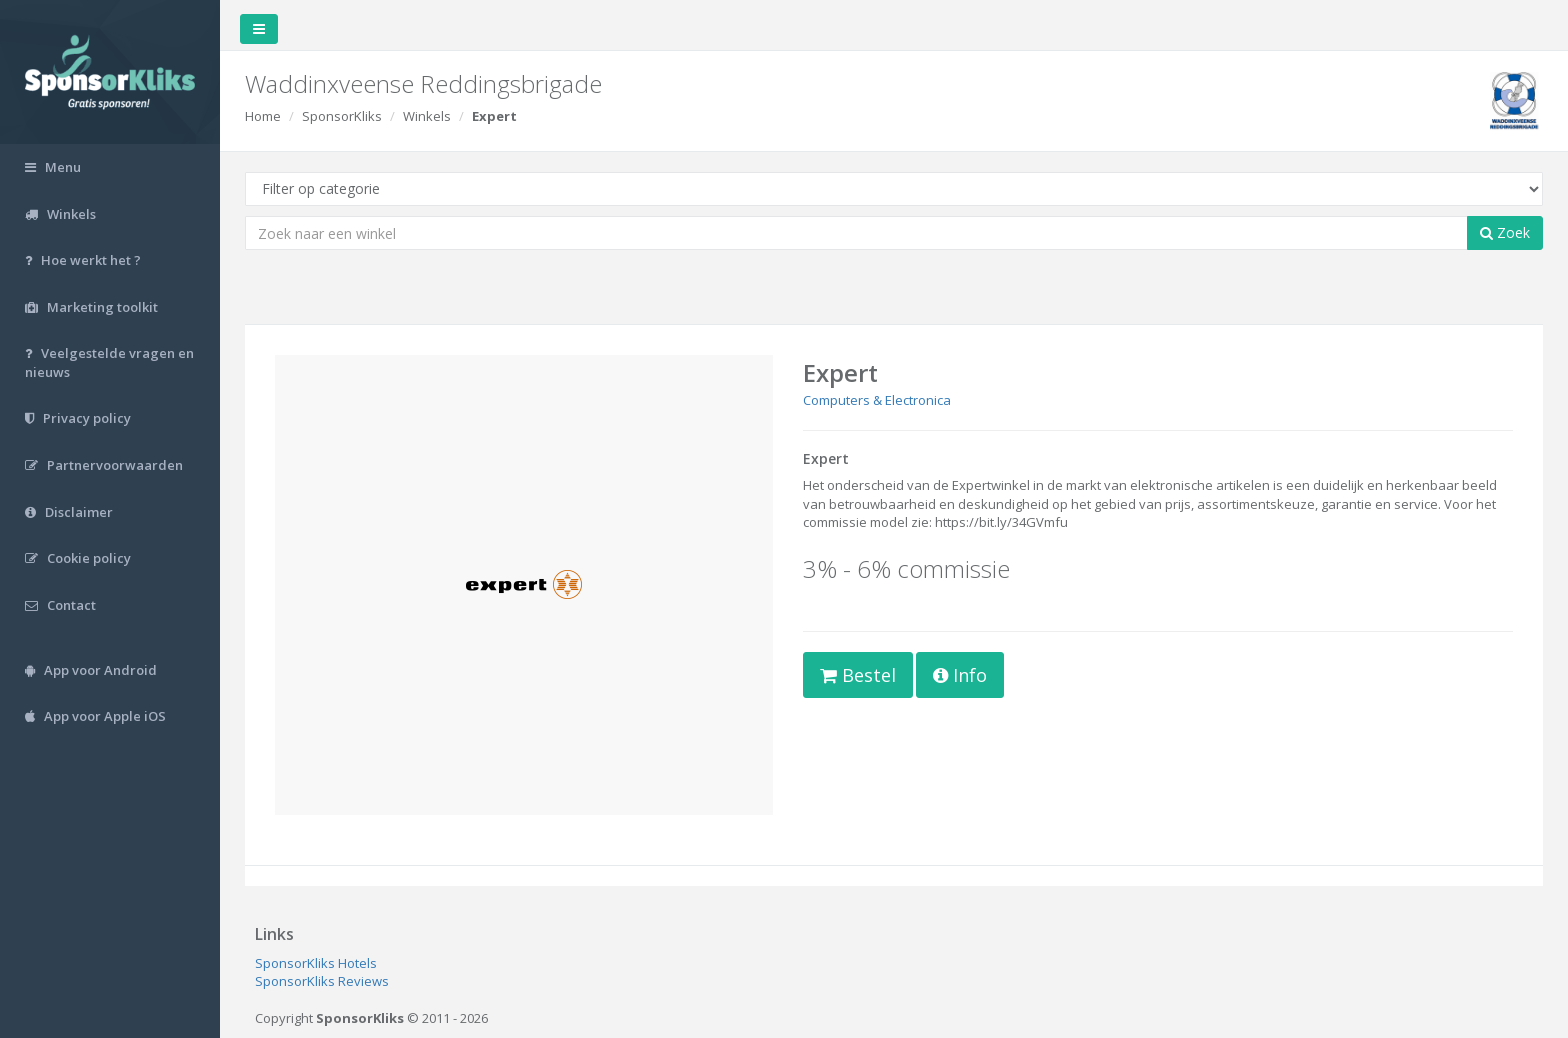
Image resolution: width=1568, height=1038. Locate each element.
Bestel (858, 675)
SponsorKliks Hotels (316, 963)
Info (960, 675)
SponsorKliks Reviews (322, 981)
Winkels (427, 116)
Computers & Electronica (877, 400)
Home (263, 116)
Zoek (1505, 232)
